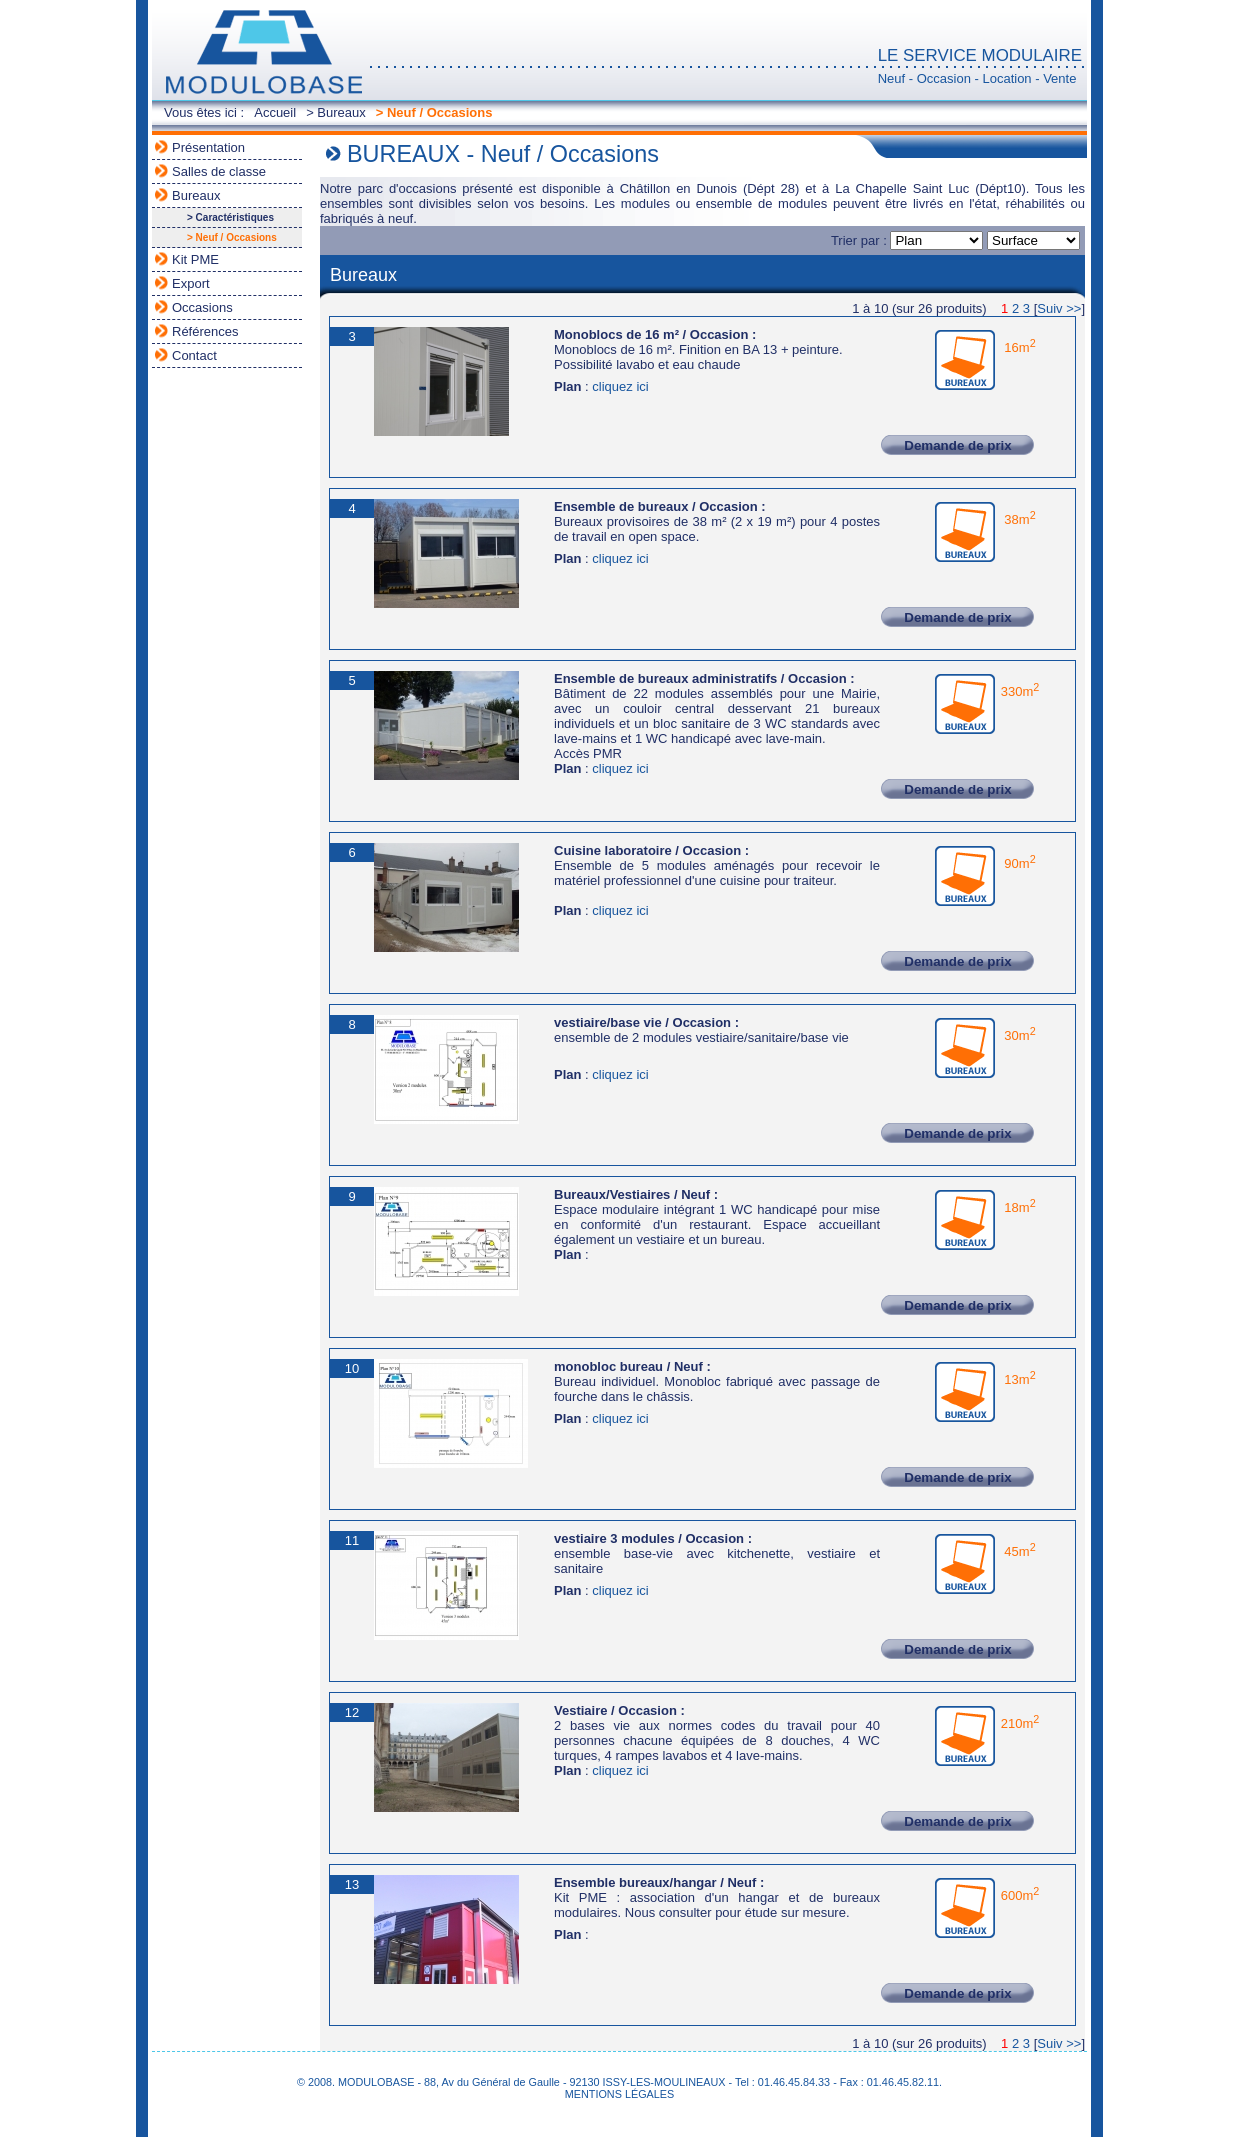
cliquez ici (620, 386)
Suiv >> (1059, 308)
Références (205, 331)
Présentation (208, 147)
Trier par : (909, 240)
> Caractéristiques (230, 217)
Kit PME (195, 259)
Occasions (202, 307)
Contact (194, 355)
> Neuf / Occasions (434, 112)
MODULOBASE (262, 52)
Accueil (275, 112)
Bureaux (196, 195)
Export (191, 283)
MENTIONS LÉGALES (620, 2094)
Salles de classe (219, 171)
